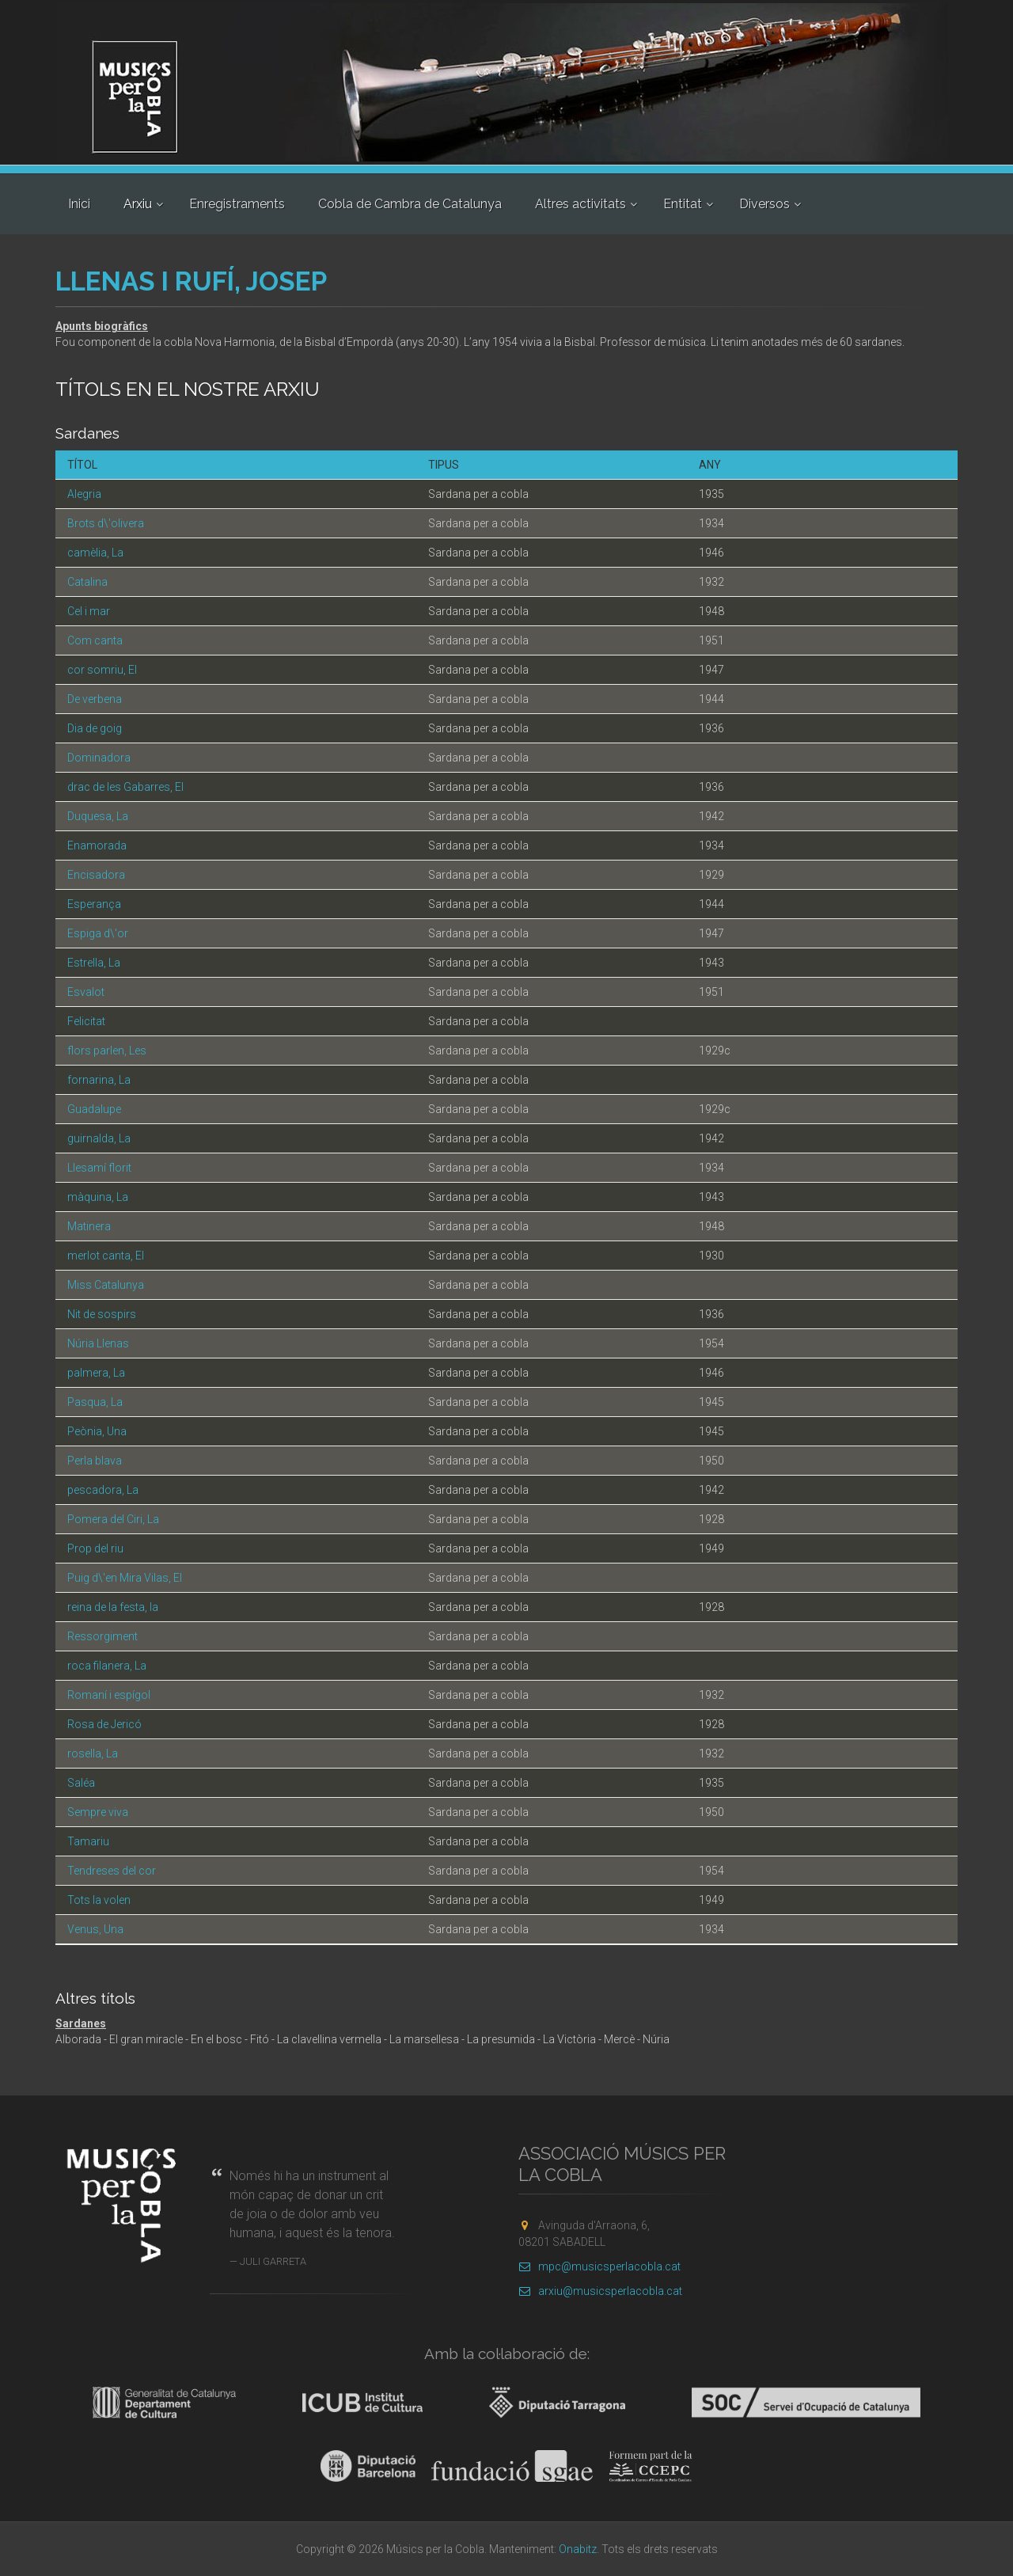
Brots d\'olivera (105, 523)
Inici (79, 203)
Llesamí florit (99, 1167)
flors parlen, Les (106, 1050)
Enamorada (97, 845)
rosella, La (92, 1753)
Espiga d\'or (97, 933)
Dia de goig (94, 728)
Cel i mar (88, 611)
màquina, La (97, 1197)
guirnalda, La (99, 1138)
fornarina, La (99, 1079)
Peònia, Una (97, 1431)
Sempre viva (97, 1812)
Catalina (87, 582)
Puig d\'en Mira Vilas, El (124, 1577)
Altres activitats (580, 203)
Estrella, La (93, 962)
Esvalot (85, 992)
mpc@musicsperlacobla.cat (599, 2266)
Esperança (94, 904)
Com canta (95, 640)
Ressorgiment (102, 1636)
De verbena (94, 699)
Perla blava (94, 1460)
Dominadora (99, 757)
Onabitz (578, 2549)
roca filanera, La (106, 1665)
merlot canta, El (105, 1255)
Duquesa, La (97, 816)
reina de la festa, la (112, 1607)
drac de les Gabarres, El (125, 787)
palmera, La (96, 1372)
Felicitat (86, 1021)
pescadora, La (102, 1490)
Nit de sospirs (101, 1314)
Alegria (84, 494)
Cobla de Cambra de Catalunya (410, 203)
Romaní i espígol (108, 1695)
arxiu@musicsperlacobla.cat (600, 2291)
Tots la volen (99, 1900)
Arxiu (137, 203)
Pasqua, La (95, 1402)
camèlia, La (95, 552)
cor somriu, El (102, 669)
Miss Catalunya (105, 1285)
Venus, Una (95, 1929)
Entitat (682, 203)
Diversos (764, 203)
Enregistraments (237, 203)
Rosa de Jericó (104, 1724)
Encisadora (96, 874)
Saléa (81, 1782)
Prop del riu (95, 1548)
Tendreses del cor (111, 1870)
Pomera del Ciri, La (113, 1519)
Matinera (89, 1226)
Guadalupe (94, 1109)
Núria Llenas (98, 1343)
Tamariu (88, 1841)
